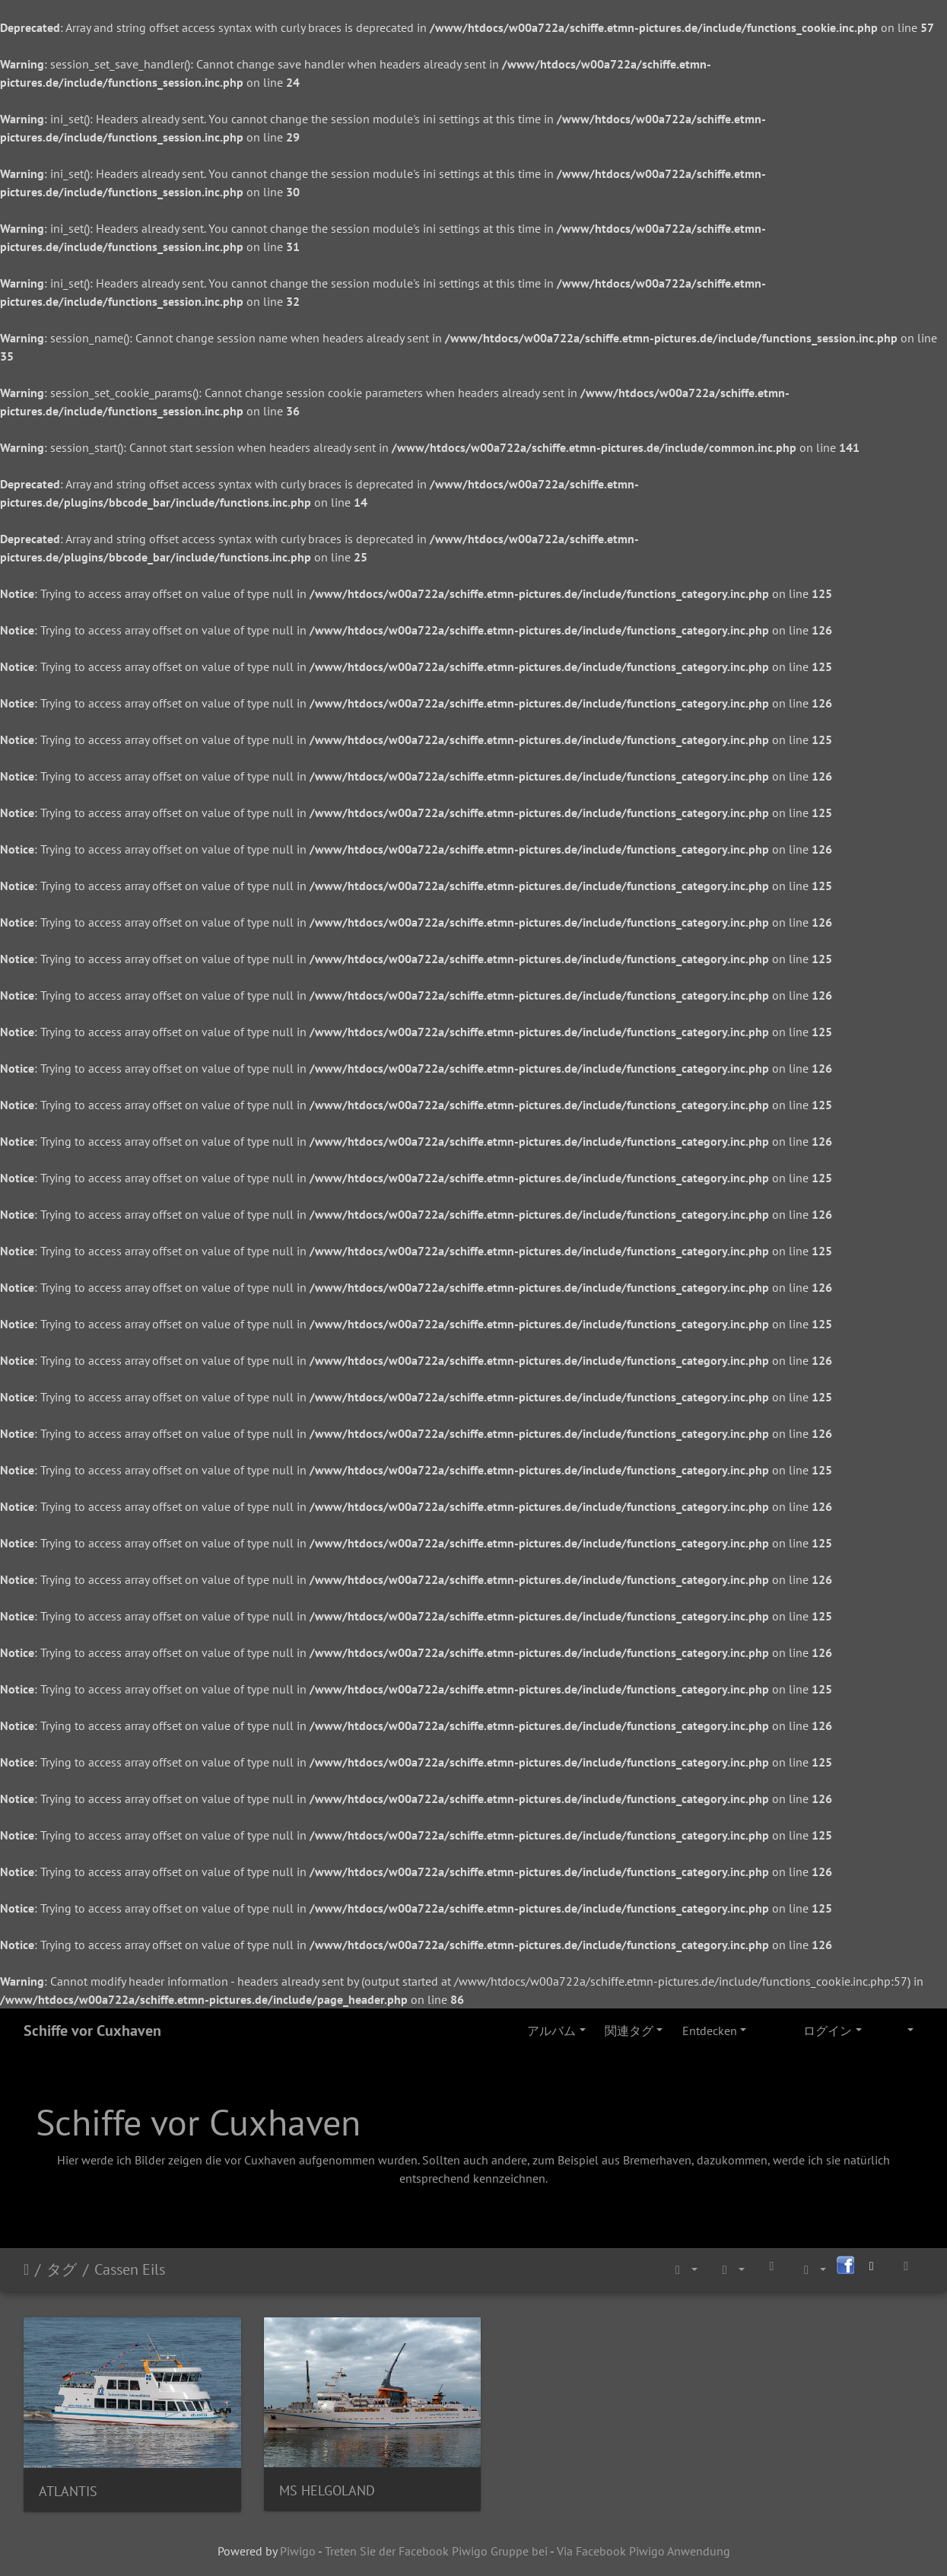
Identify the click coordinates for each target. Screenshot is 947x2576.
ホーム (26, 2269)
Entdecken (709, 2030)
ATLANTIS (68, 2484)
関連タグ (629, 2030)
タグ (61, 2269)
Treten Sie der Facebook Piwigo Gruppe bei (436, 2544)
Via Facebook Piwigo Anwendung (643, 2544)
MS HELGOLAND (317, 2484)
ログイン (827, 2030)
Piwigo (298, 2544)
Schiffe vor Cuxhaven (92, 2030)
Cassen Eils (129, 2269)
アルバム (551, 2030)
